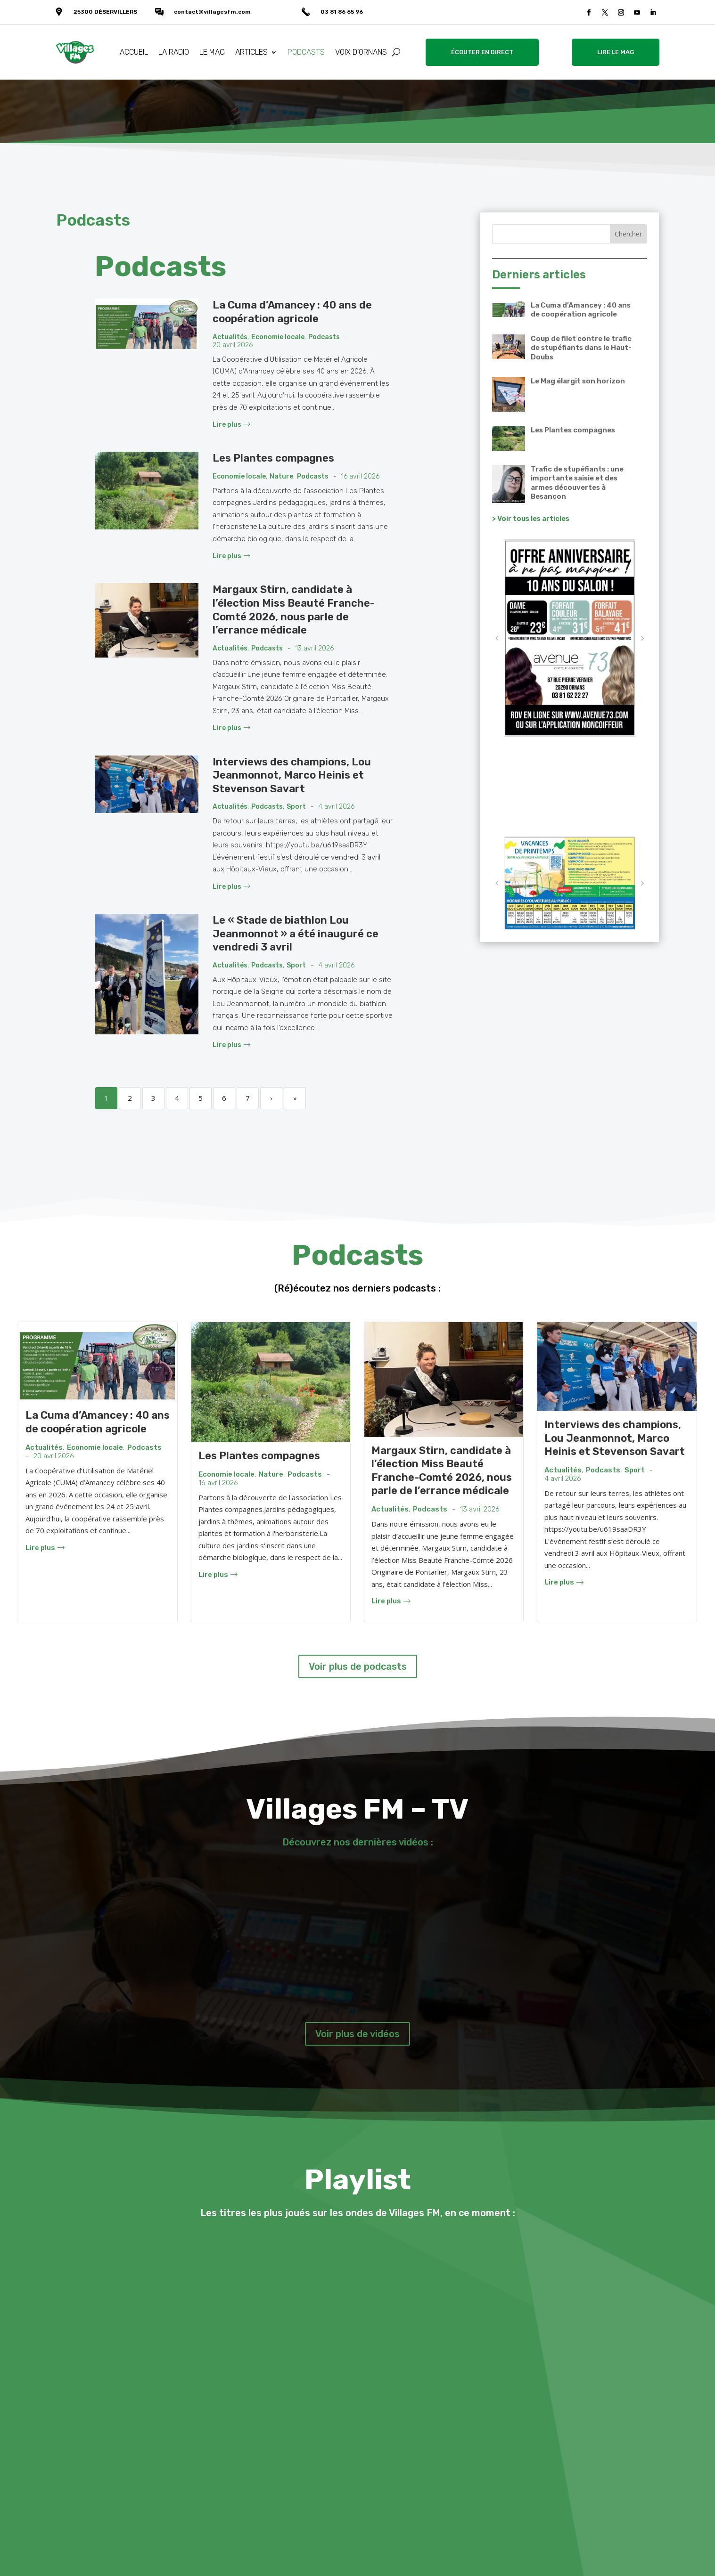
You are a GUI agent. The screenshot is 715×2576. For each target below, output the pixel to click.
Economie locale (277, 337)
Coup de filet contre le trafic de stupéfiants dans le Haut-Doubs (581, 347)
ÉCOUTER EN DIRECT (482, 52)
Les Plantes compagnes (273, 458)
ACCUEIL (134, 52)
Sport (296, 807)
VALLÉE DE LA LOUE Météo (570, 786)
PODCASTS (306, 52)
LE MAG (212, 52)
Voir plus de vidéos (357, 2034)
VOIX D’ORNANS (361, 52)
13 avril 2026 (315, 648)
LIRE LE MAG (615, 52)
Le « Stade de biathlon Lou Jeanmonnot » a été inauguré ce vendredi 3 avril (295, 933)
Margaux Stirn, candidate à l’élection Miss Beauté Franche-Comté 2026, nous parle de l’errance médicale (294, 609)
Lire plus (231, 424)
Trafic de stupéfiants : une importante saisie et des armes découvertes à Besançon (577, 483)
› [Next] (271, 1098)
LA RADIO (173, 52)
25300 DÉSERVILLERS (105, 11)
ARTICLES (251, 52)
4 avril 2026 (336, 807)
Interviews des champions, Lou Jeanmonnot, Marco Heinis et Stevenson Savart (292, 775)
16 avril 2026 (360, 476)
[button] (497, 638)
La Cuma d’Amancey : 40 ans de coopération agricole (292, 312)
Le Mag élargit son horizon (578, 381)
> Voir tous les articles (530, 518)
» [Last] (295, 1098)
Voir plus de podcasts (358, 1666)
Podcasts (324, 337)
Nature (281, 476)
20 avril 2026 (233, 345)
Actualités (230, 337)
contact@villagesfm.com (212, 11)
